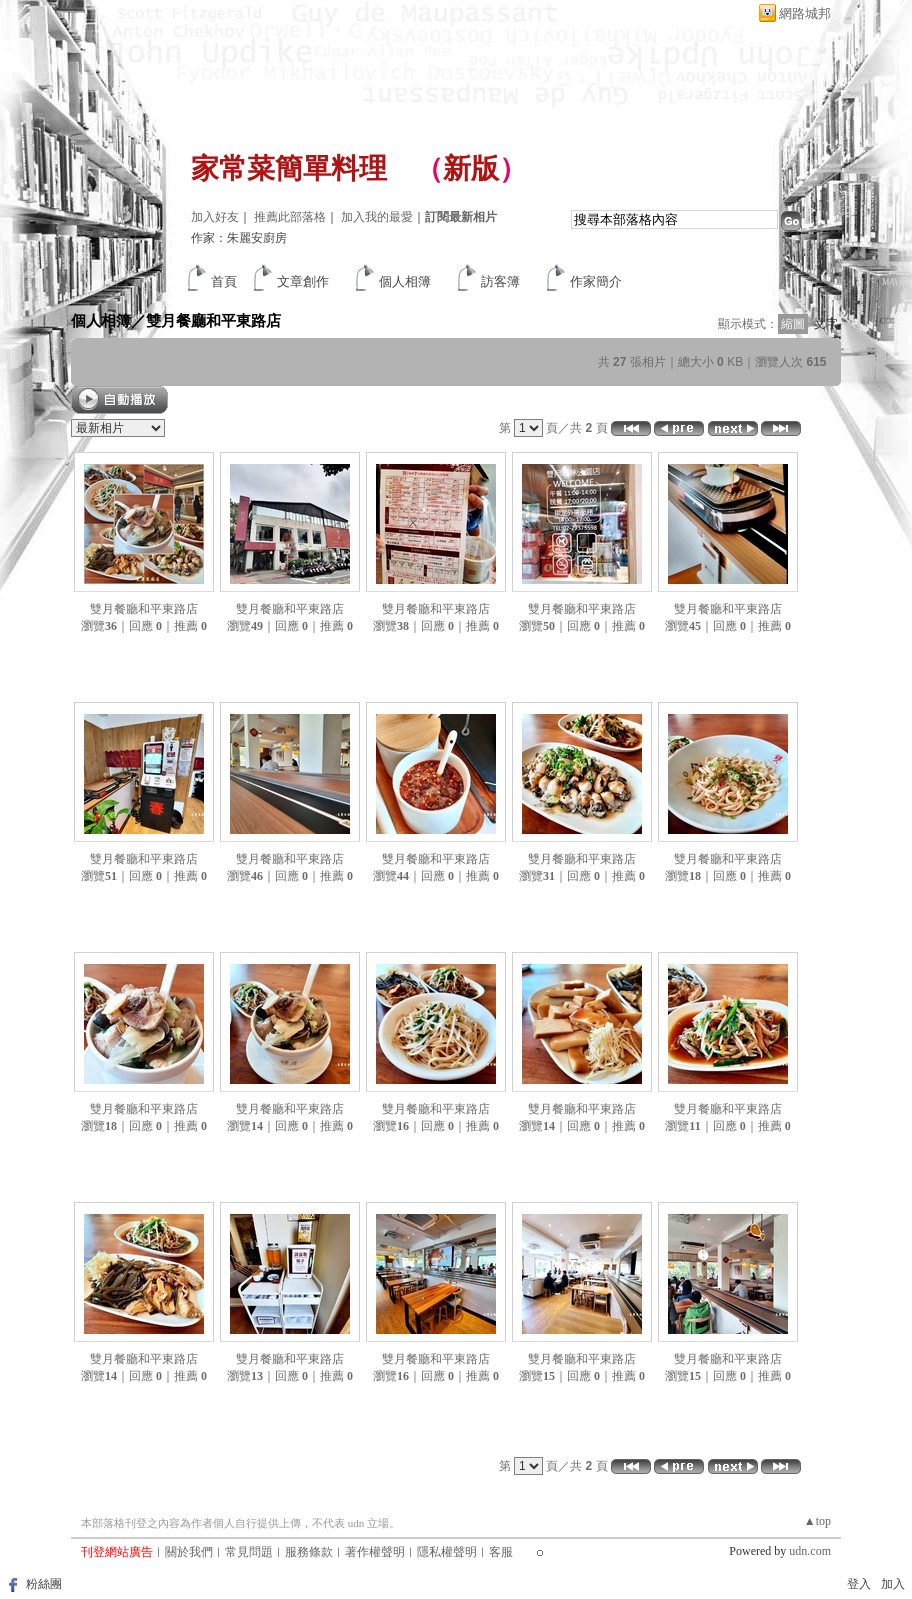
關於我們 (189, 1552)
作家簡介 (596, 281)
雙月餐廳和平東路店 (213, 320)
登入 (859, 1584)
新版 (471, 168)
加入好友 (215, 217)
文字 (826, 324)
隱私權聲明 (447, 1552)
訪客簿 (500, 281)
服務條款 (309, 1552)
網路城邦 (805, 13)
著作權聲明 (375, 1552)
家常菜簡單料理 (289, 168)
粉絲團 (44, 1584)
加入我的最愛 (377, 217)
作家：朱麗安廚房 (239, 238)
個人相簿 (405, 281)
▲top (817, 1521)
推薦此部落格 (290, 217)
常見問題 (249, 1552)
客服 (501, 1552)
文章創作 (303, 281)
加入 (893, 1584)
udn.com (810, 1551)
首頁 (224, 281)
